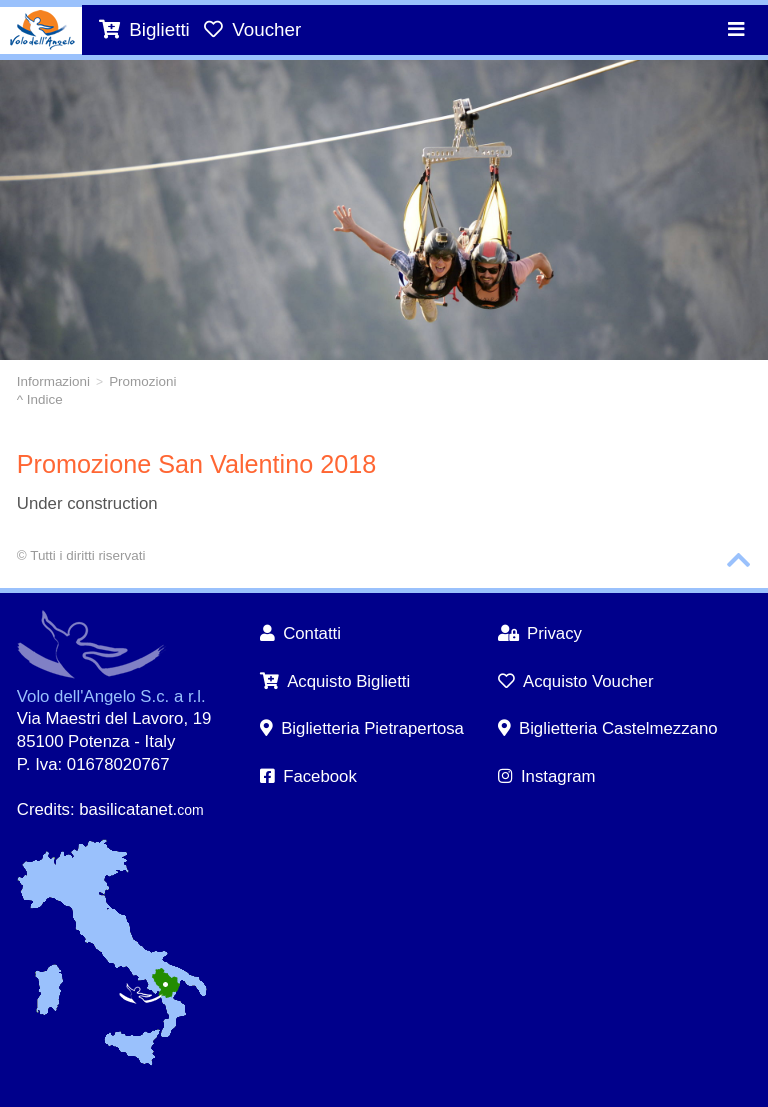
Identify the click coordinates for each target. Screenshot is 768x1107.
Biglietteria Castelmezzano (608, 728)
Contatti (300, 633)
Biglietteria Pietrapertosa (362, 728)
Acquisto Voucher (576, 681)
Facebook (308, 776)
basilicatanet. (141, 809)
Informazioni (53, 381)
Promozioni (142, 381)
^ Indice (40, 399)
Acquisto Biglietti (335, 681)
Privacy (540, 633)
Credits (43, 809)
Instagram (547, 776)
